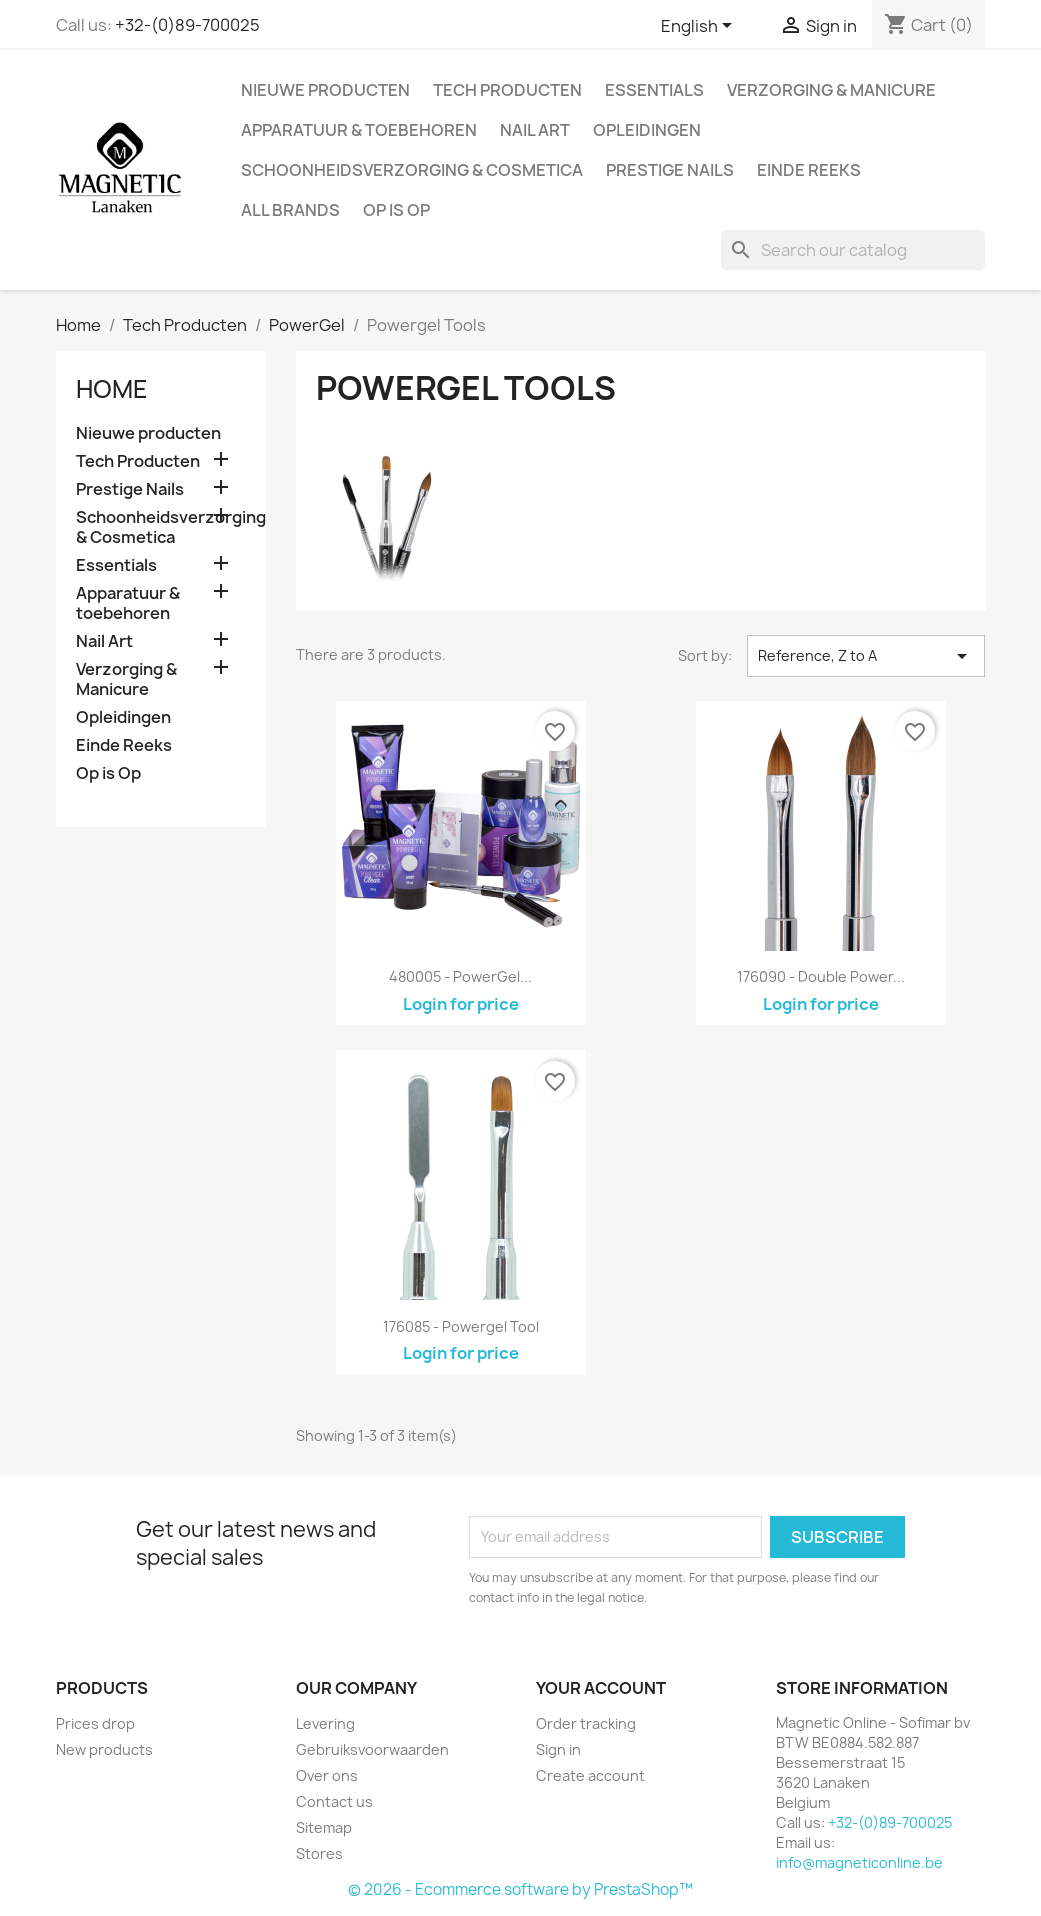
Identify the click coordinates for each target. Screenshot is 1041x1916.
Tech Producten (507, 90)
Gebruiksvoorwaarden (372, 1749)
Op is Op (396, 210)
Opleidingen (647, 130)
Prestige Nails (670, 170)
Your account (601, 1688)
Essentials (654, 90)
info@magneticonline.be (859, 1862)
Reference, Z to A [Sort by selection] (866, 656)
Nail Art (535, 130)
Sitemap (324, 1827)
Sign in (558, 1749)
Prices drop (95, 1723)
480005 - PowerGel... (460, 976)
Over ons (327, 1775)
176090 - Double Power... (821, 976)
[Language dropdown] (700, 27)
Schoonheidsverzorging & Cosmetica (412, 170)
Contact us (334, 1801)
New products (104, 1749)
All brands (290, 210)
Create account (590, 1775)
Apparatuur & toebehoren (359, 130)
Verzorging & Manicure (831, 90)
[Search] (853, 250)
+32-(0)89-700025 (187, 25)
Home (112, 389)
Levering (325, 1723)
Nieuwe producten (325, 90)
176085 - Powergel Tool (461, 1326)
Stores (319, 1853)
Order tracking (586, 1723)
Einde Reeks (809, 170)
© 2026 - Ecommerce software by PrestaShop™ (520, 1889)
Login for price (461, 1004)
